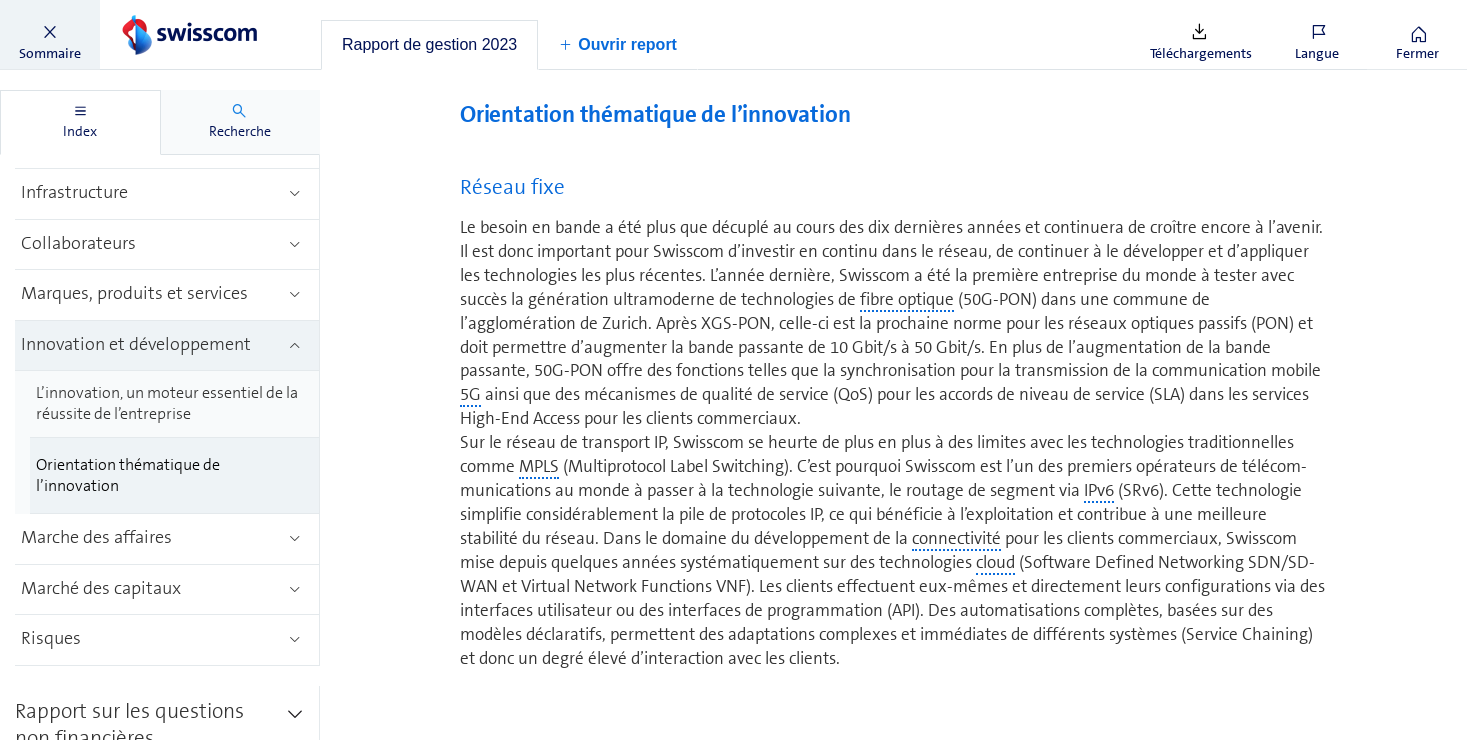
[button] (50, 35)
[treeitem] (167, 194)
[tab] (429, 45)
